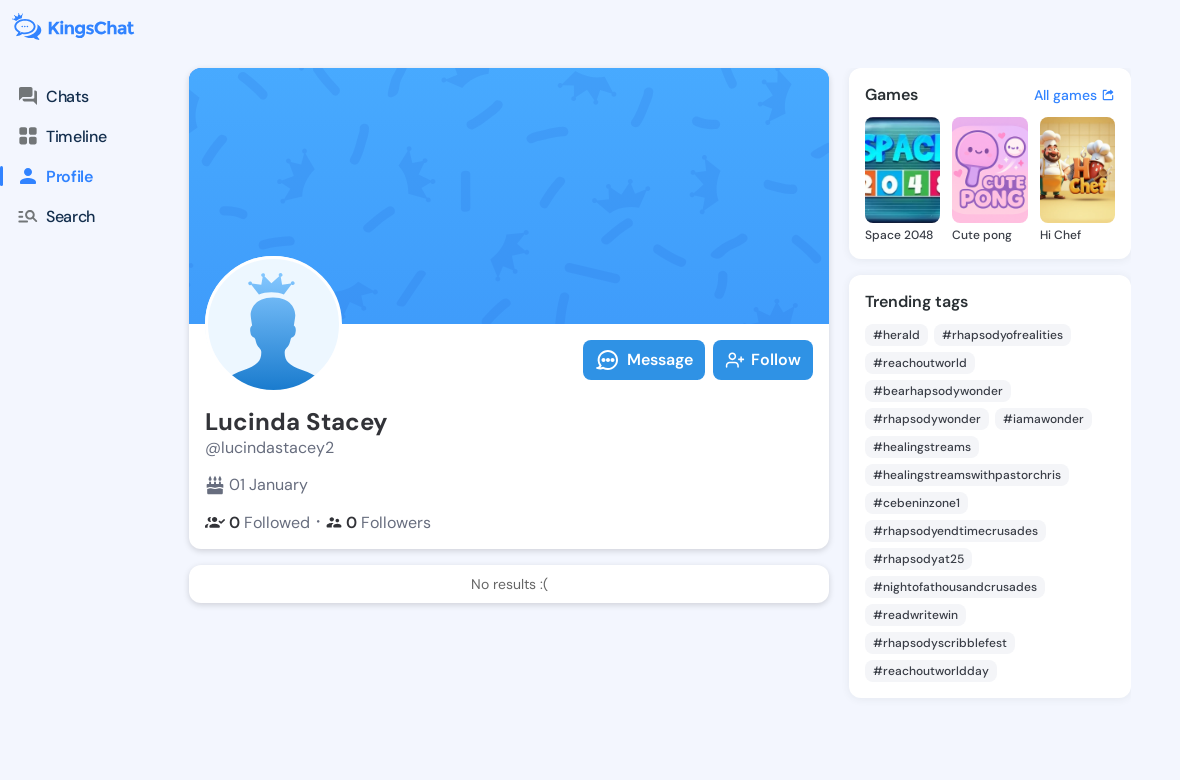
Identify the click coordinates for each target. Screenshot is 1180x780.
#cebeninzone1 (916, 503)
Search (55, 216)
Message (644, 360)
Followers (378, 522)
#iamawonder (1043, 419)
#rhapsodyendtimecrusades (955, 531)
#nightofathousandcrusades (955, 587)
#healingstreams (922, 447)
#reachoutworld (920, 363)
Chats (52, 96)
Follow (763, 359)
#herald (896, 335)
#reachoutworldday (931, 671)
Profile (46, 176)
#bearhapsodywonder (938, 391)
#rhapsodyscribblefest (940, 643)
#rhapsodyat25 (918, 559)
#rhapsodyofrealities (1002, 335)
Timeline (61, 136)
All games (1074, 95)
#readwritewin (915, 615)
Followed (257, 522)
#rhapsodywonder (927, 419)
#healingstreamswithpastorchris (967, 475)
